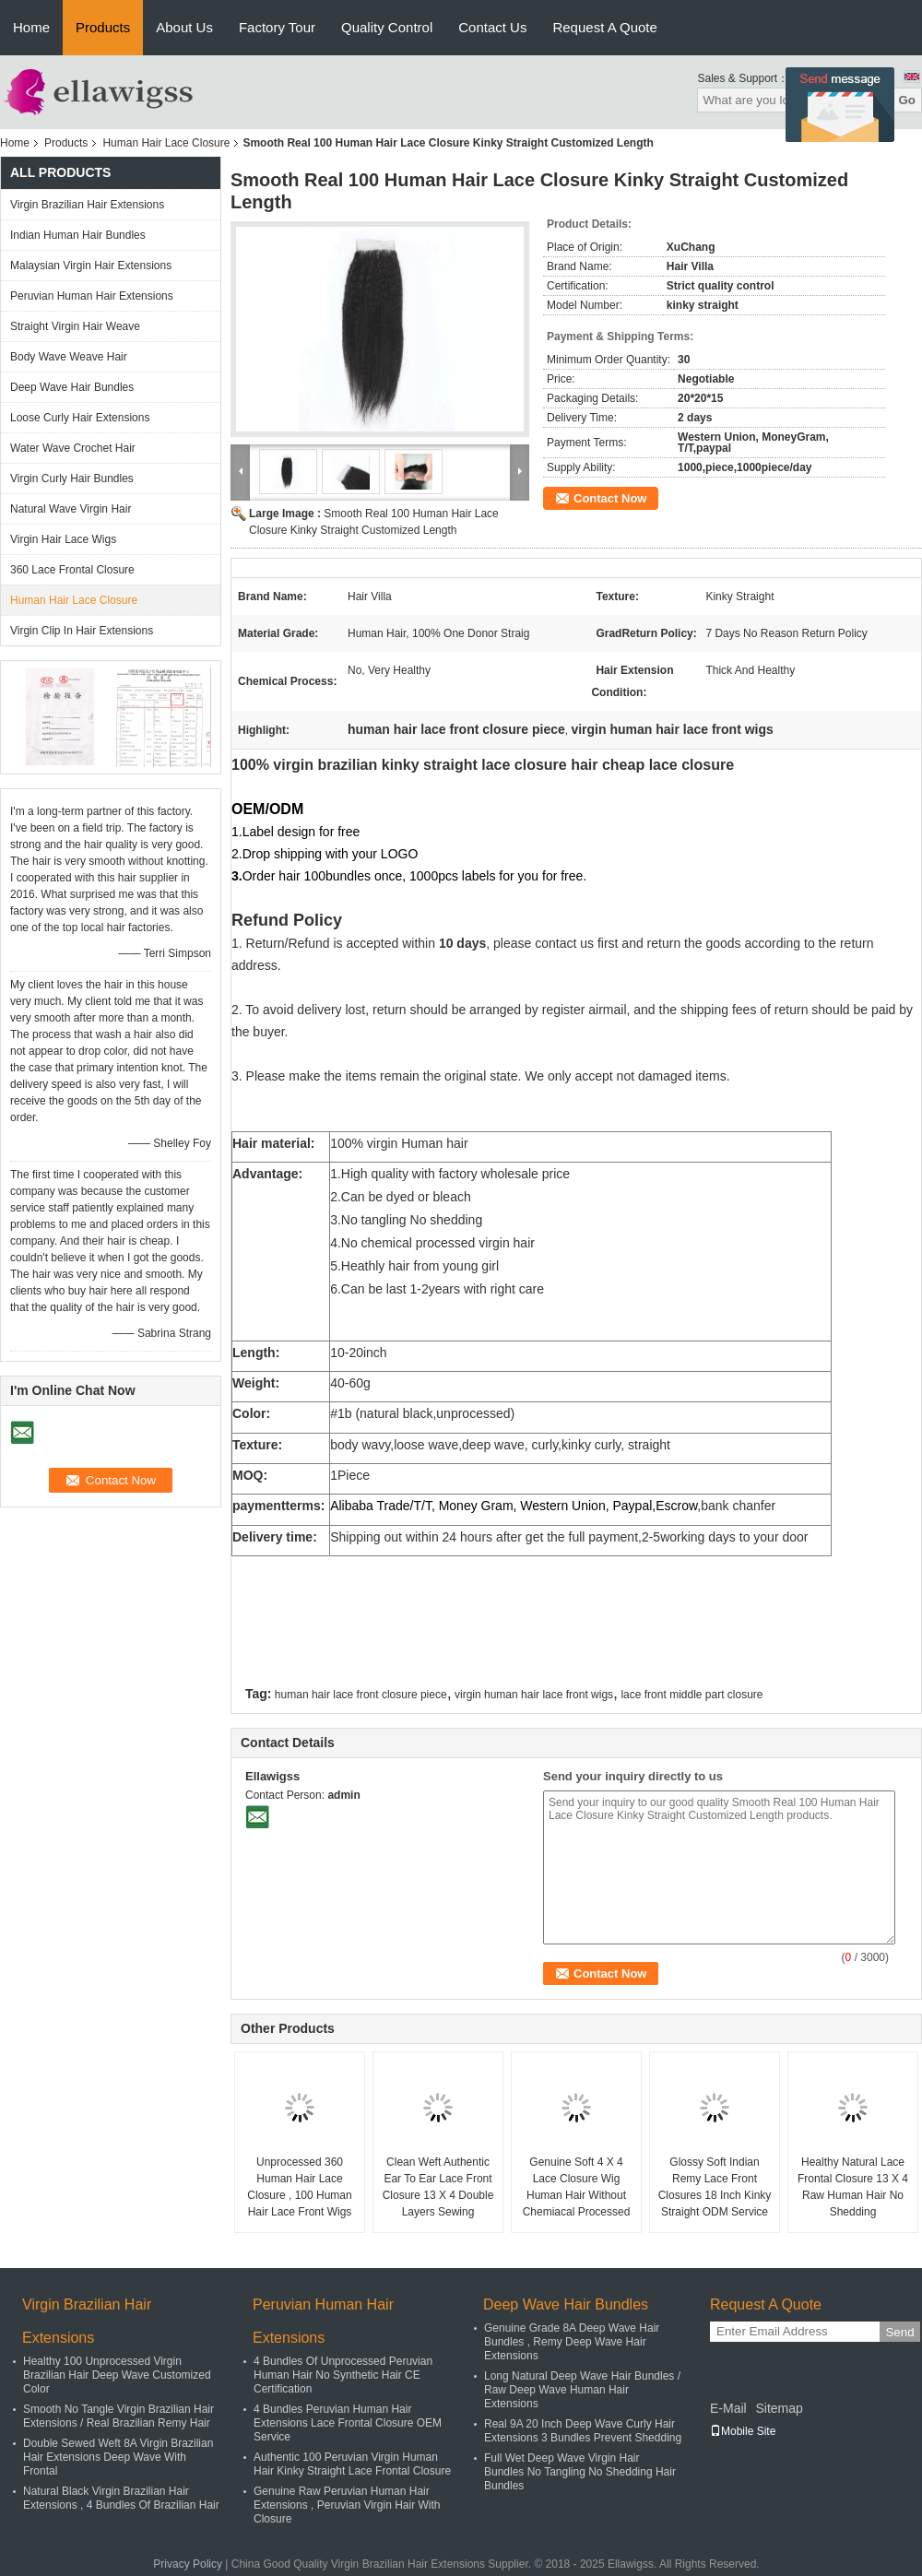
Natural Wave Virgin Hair (70, 508)
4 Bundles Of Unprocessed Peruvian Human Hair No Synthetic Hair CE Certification (343, 2375)
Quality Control (386, 27)
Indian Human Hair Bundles (78, 235)
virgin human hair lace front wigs (534, 1694)
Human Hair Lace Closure (166, 142)
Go (907, 100)
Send (899, 2332)
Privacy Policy (187, 2564)
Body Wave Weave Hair (68, 356)
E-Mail (728, 2408)
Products (103, 27)
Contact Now (609, 498)
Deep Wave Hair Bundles (72, 387)
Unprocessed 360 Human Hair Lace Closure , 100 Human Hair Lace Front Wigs (299, 2187)
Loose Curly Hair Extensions (79, 417)
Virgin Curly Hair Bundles (72, 478)
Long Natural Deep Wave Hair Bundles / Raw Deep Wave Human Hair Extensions (582, 2389)
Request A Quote (604, 27)
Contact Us (492, 27)
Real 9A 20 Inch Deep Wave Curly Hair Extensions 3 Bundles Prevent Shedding (582, 2430)
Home (31, 27)
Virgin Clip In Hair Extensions (81, 630)
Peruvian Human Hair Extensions (91, 296)
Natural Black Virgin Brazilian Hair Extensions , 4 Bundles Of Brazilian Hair (121, 2498)
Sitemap (778, 2408)
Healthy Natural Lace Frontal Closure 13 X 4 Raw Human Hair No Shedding (853, 2187)
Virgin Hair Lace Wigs (63, 539)
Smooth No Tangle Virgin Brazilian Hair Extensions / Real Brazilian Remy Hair (118, 2416)
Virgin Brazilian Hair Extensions (87, 204)
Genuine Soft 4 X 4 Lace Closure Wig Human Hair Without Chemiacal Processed (577, 2187)
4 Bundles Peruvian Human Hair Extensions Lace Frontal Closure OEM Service (348, 2423)
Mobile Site (742, 2431)
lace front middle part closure (691, 1694)
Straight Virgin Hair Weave (75, 326)
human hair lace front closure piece (361, 1694)
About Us (184, 27)
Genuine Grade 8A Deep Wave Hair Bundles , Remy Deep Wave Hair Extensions (571, 2342)
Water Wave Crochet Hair (73, 448)
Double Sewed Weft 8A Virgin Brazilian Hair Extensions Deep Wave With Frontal (118, 2457)
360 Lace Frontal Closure (72, 569)
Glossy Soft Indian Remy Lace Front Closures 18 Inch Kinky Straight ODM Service (715, 2187)
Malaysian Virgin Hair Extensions (90, 265)
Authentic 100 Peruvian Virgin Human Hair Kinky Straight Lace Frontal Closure (352, 2464)
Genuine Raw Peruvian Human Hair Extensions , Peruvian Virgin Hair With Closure (347, 2505)
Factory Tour (277, 27)
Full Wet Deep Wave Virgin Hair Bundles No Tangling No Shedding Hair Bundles (580, 2472)
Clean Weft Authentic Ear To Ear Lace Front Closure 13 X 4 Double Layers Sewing (438, 2187)
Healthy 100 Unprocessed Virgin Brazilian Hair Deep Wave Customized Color (117, 2375)
